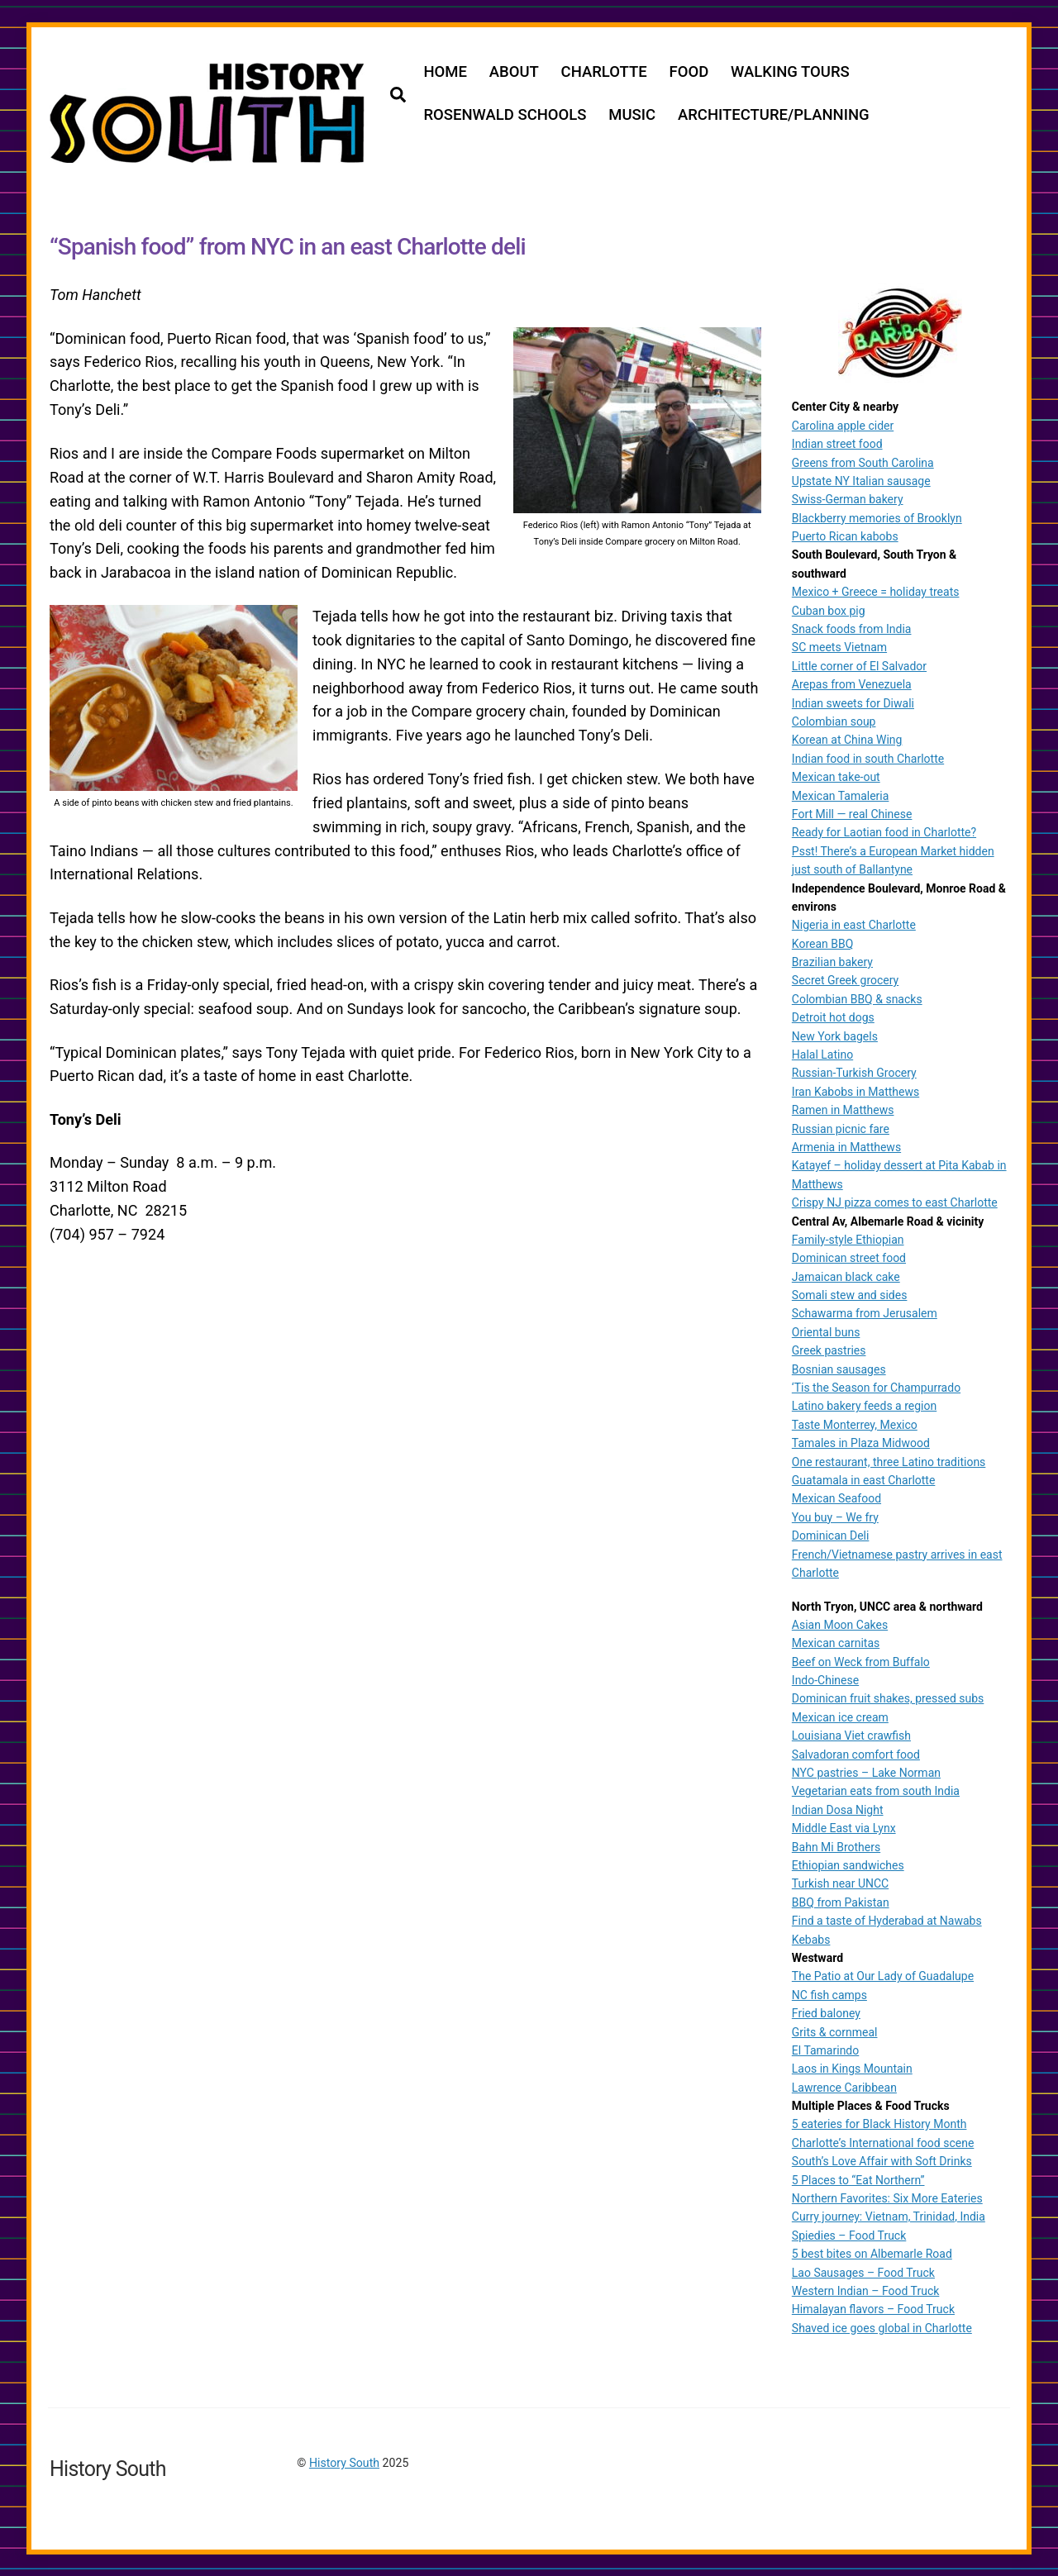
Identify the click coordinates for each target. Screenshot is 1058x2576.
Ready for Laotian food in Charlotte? (884, 832)
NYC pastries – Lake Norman (866, 1771)
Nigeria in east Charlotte (854, 924)
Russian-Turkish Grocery (854, 1072)
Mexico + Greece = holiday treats (876, 591)
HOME (446, 72)
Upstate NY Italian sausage (861, 480)
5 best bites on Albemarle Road (872, 2253)
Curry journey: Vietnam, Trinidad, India (888, 2216)
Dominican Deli (831, 1535)
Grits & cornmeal (835, 2031)
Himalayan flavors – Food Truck (873, 2309)
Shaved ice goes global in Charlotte (882, 2327)
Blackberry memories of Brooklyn (877, 517)
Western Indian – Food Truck (866, 2290)
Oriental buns (826, 1331)
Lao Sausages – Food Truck (863, 2271)
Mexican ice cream (840, 1716)
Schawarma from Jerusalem (864, 1313)
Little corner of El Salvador (859, 665)
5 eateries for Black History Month (879, 2124)
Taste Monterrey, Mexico (854, 1424)
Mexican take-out (836, 776)
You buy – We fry (835, 1516)
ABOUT (514, 72)
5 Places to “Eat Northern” (858, 2179)
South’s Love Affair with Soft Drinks (882, 2161)
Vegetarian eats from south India (876, 1790)
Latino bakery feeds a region (864, 1405)
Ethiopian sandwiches (848, 1864)
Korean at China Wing (847, 739)
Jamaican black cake (846, 1276)
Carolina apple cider (843, 424)
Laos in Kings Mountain (852, 2068)
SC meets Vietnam (839, 647)
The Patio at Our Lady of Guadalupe (883, 1976)
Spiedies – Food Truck (849, 2234)
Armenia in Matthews (846, 1146)
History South (344, 2462)
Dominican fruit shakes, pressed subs (888, 1698)
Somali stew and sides (850, 1294)
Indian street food (837, 443)
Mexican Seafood (836, 1498)
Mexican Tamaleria (840, 795)
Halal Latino (822, 1053)
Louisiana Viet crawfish (851, 1735)
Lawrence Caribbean (844, 2086)
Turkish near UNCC (840, 1883)
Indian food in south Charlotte (868, 757)
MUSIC (632, 115)
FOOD (689, 72)
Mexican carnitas (835, 1643)
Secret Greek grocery (845, 980)
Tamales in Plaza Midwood (861, 1443)
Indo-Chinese (825, 1679)
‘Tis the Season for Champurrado (876, 1386)
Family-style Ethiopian (848, 1238)
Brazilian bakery (832, 961)
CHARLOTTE (604, 72)
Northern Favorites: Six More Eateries (887, 2197)
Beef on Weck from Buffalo (861, 1661)
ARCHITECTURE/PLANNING (774, 115)
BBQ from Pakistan (840, 1901)
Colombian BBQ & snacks (857, 998)
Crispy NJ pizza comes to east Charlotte (895, 1202)
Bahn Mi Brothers (836, 1846)
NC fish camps (829, 1994)
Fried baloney (826, 2012)
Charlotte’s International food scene (883, 2142)
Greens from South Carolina (863, 462)
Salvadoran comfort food (856, 1753)
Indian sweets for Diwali (853, 702)
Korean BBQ (823, 943)
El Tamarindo (825, 2049)
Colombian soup (834, 720)
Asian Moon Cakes (840, 1624)
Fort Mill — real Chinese (852, 813)
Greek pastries (829, 1350)
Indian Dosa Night (838, 1809)
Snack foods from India (852, 628)
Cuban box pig (828, 610)
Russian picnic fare (840, 1128)
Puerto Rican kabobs (845, 535)
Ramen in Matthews (843, 1110)
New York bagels (835, 1035)
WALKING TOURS (791, 72)
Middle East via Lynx (844, 1828)
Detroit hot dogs (833, 1017)
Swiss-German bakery (847, 499)
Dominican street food (849, 1257)
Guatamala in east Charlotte (864, 1479)
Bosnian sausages (839, 1368)
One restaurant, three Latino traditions (889, 1461)
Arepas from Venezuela (852, 684)
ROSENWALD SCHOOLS (505, 115)
